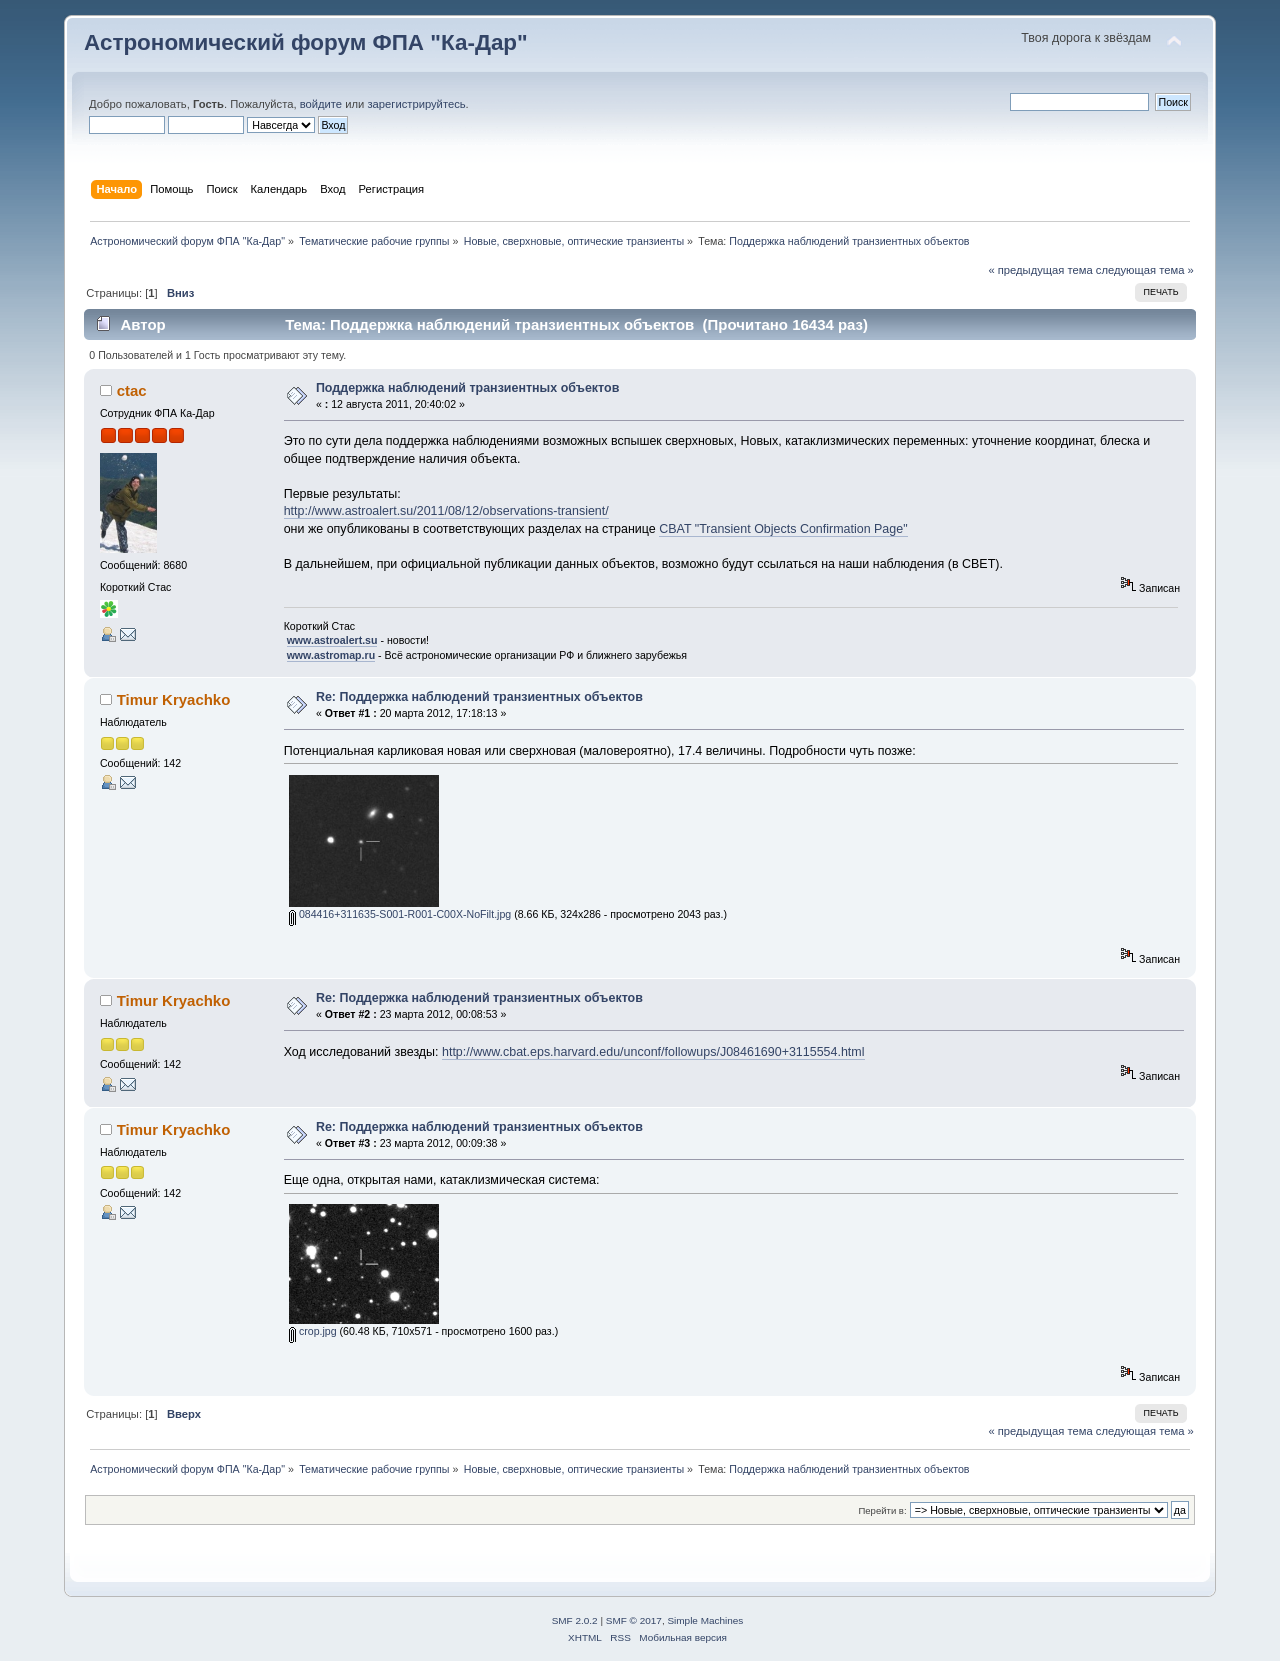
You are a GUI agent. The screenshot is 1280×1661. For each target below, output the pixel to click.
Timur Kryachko (174, 699)
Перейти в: (882, 1510)
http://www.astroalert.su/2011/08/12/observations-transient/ (446, 511)
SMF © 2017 (634, 1620)
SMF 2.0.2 (575, 1620)
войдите (321, 104)
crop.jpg (313, 1331)
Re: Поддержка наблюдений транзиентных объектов (479, 697)
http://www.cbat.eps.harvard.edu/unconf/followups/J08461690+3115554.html (653, 1052)
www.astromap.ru (331, 655)
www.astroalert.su (332, 640)
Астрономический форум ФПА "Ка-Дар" (306, 42)
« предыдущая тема (1040, 270)
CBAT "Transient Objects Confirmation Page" (783, 529)
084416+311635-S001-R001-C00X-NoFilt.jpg (400, 914)
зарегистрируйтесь (416, 104)
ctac (132, 390)
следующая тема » (1145, 270)
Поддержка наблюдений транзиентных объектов (467, 388)
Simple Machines (705, 1620)
